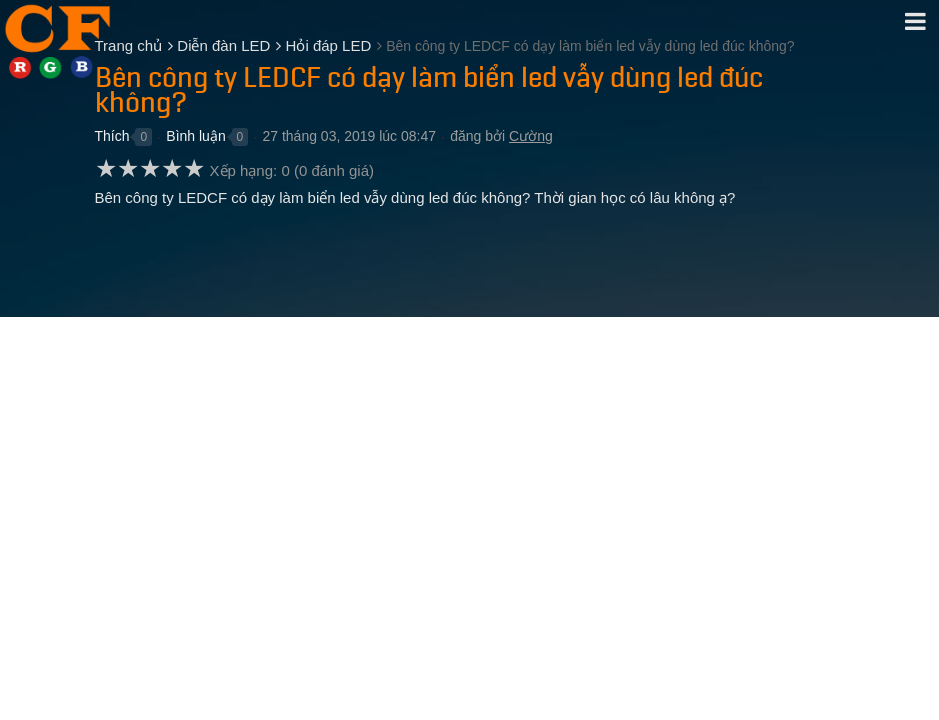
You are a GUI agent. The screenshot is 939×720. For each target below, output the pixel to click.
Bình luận (195, 136)
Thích (112, 136)
